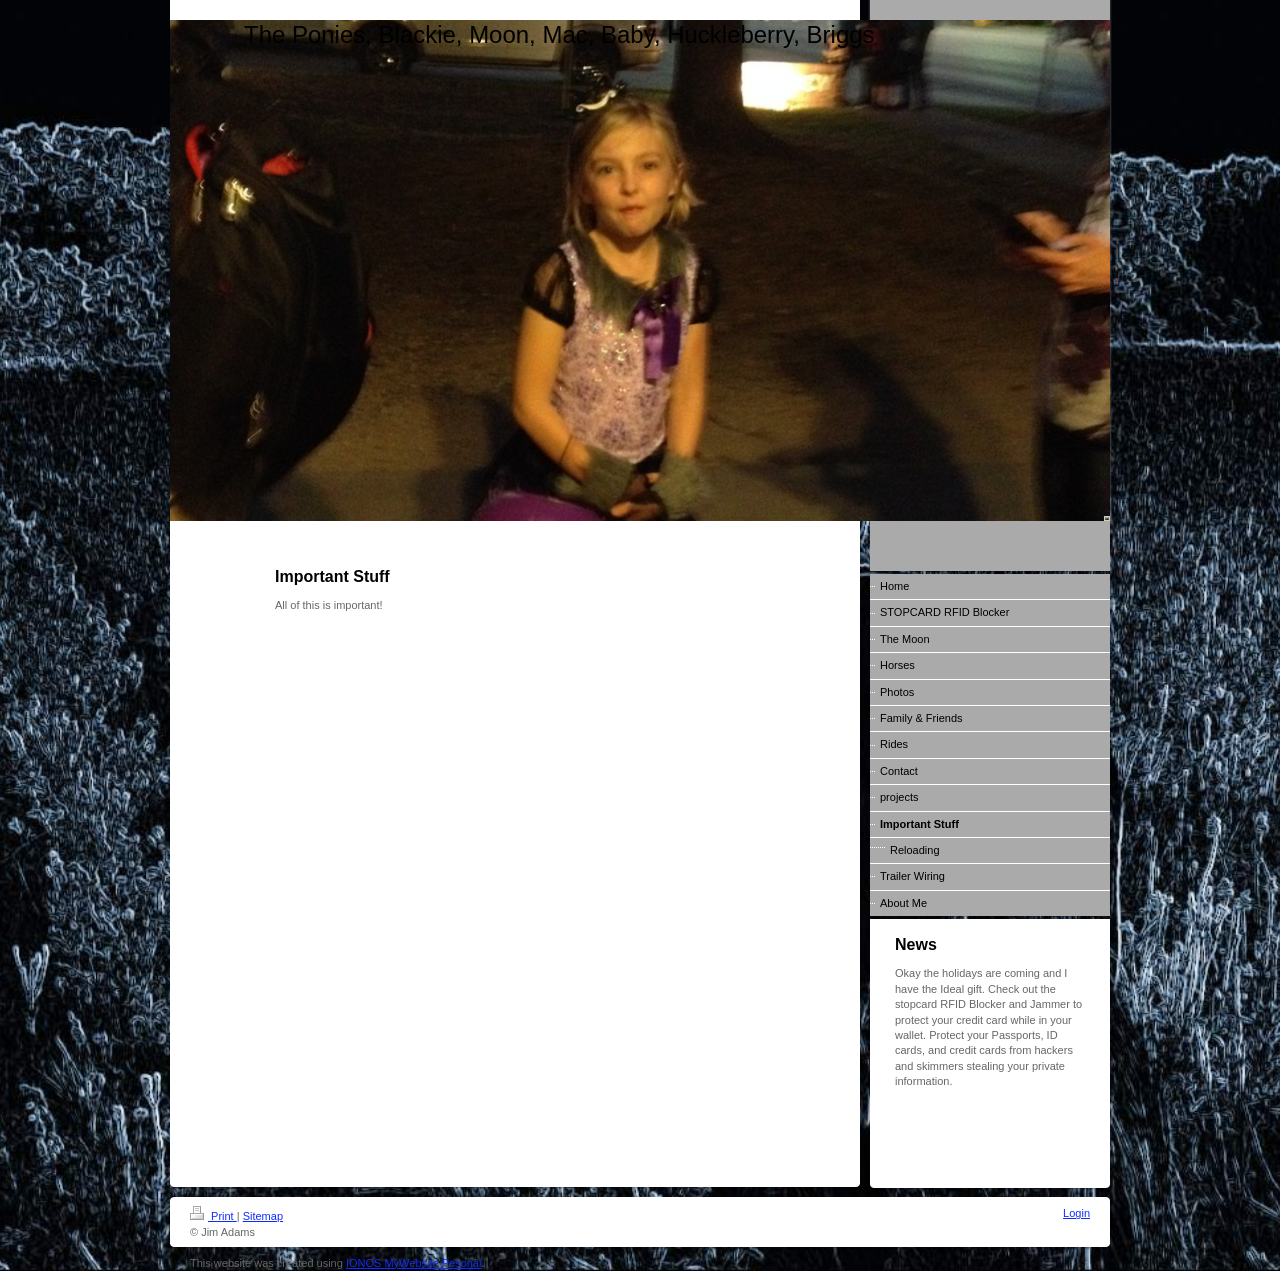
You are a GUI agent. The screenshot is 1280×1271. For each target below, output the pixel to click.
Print (213, 1216)
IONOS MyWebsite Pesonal (414, 1263)
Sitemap (263, 1216)
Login (1076, 1213)
